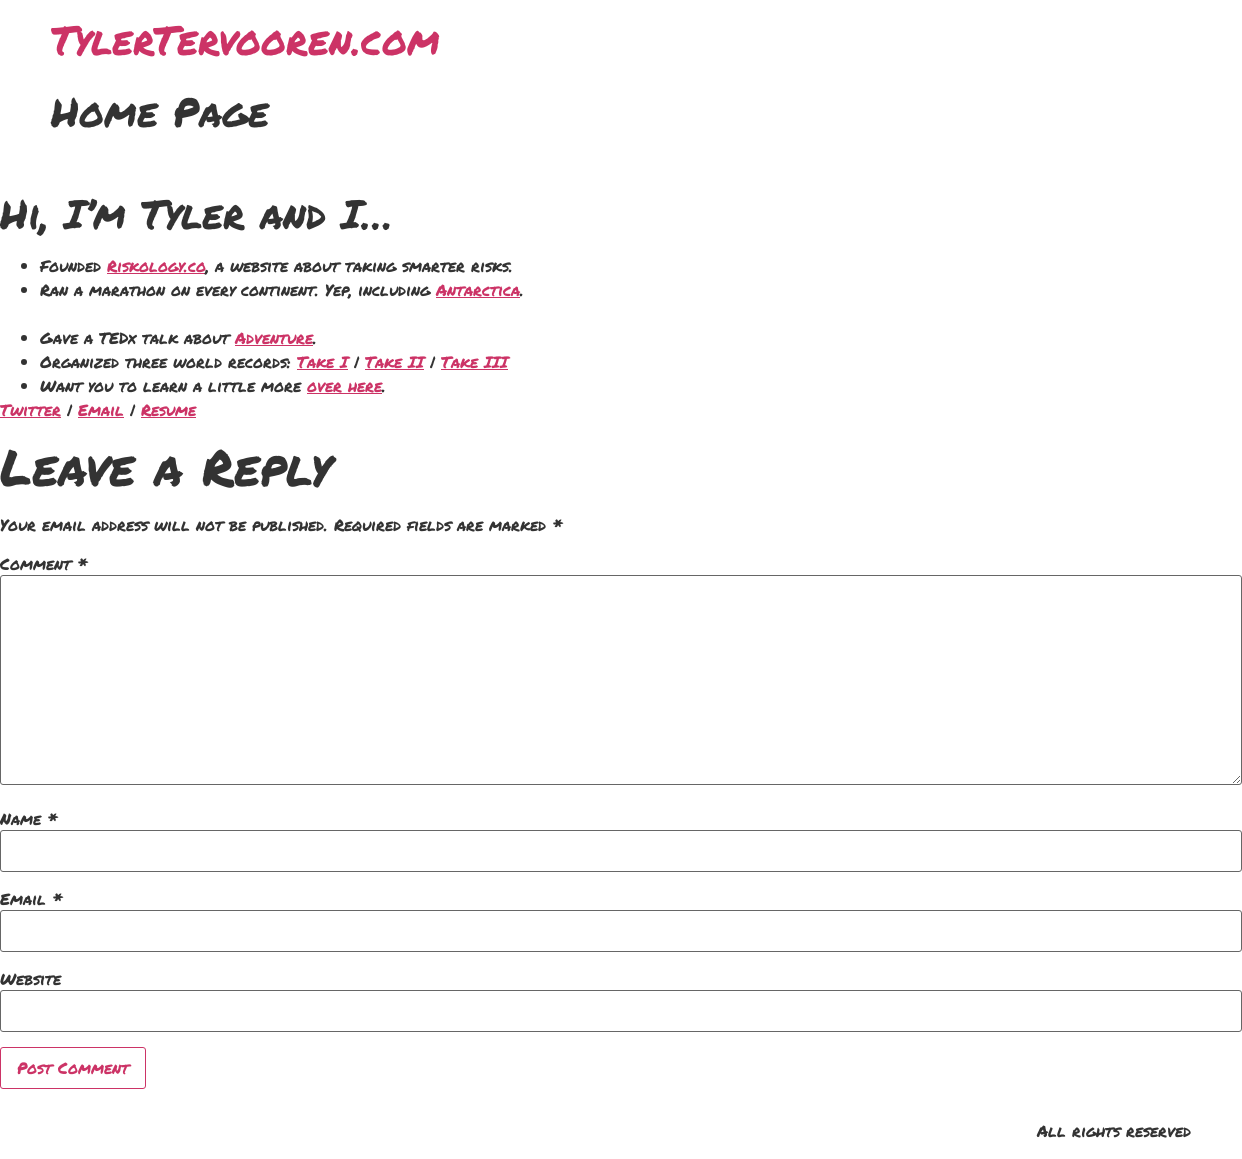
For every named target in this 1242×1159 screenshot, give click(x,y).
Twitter (30, 409)
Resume (168, 409)
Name (29, 819)
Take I (322, 361)
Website (30, 979)
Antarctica (478, 289)
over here (344, 385)
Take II (394, 361)
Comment (44, 564)
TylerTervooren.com (245, 39)
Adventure (274, 337)
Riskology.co (156, 265)
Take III (474, 361)
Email (101, 409)
